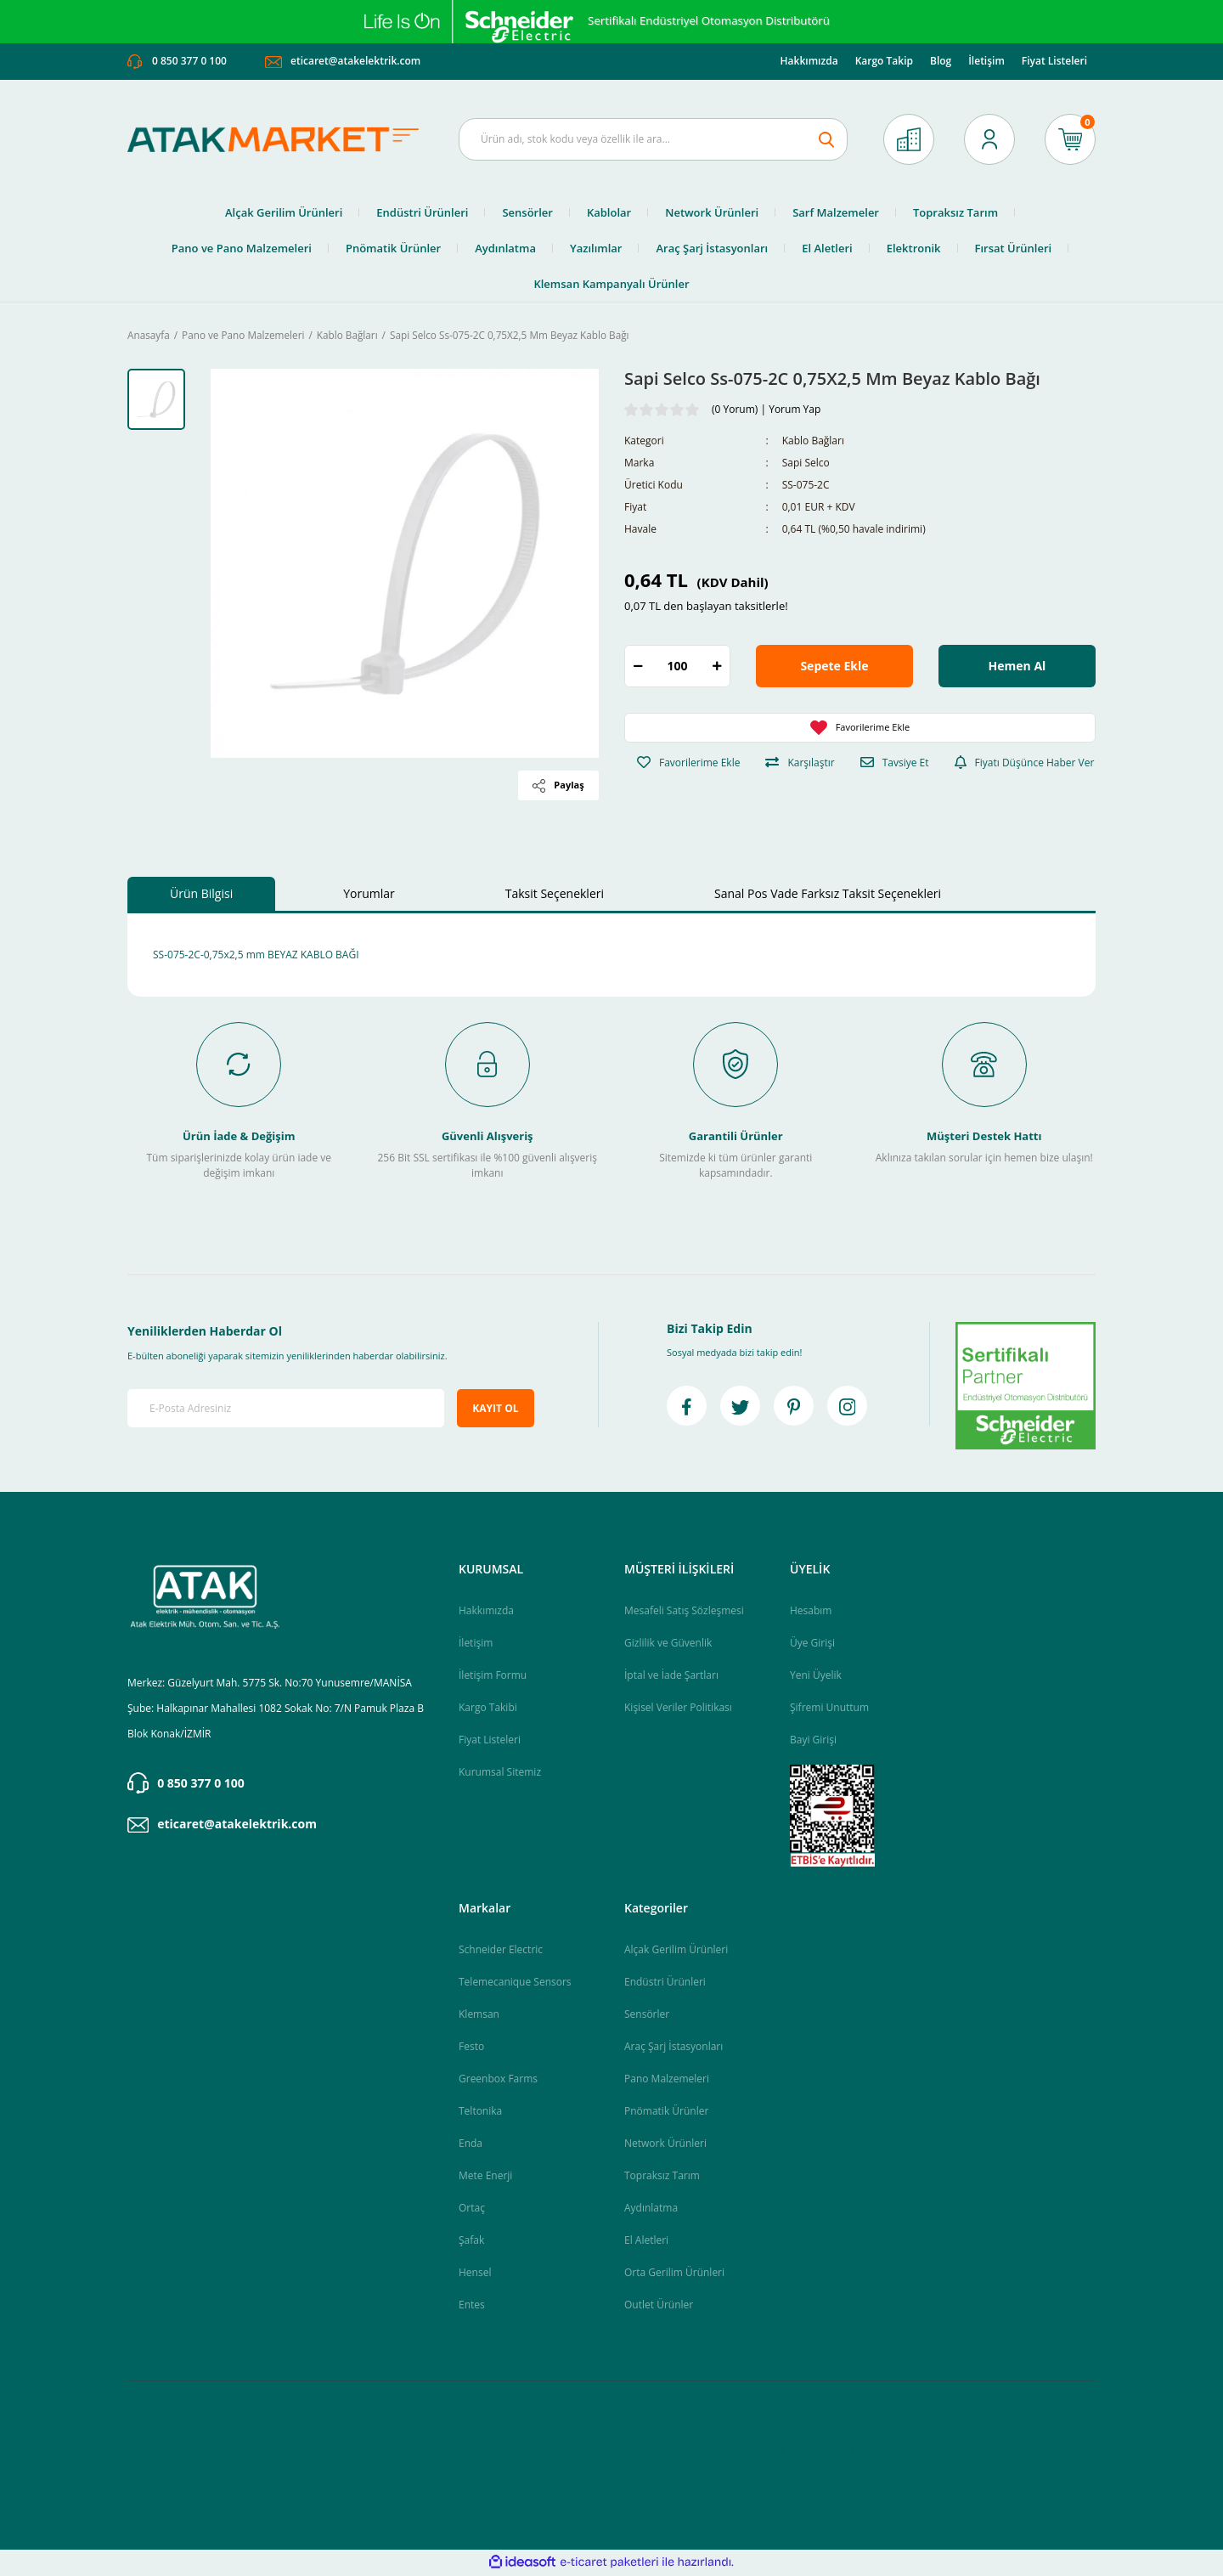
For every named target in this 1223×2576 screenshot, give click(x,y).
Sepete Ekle (834, 668)
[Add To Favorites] (860, 729)
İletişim (986, 62)
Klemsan (479, 2015)
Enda (470, 2145)
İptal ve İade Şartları (671, 1676)
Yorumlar (369, 896)
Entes (472, 2306)
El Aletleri (646, 2241)
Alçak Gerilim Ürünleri (676, 1951)
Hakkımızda (809, 62)
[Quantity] (677, 667)
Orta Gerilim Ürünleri (674, 2274)
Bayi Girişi (813, 1741)
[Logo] (280, 141)
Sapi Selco (806, 465)
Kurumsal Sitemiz (500, 1773)
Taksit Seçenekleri (554, 896)
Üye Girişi (812, 1644)
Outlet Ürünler (658, 2306)
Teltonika (480, 2112)
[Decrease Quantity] (638, 667)
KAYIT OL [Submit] (495, 1410)
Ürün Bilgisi (201, 896)
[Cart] (1070, 141)
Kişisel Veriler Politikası (678, 1709)
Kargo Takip (884, 62)
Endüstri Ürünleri (665, 1983)
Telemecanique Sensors (515, 1983)
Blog (940, 62)
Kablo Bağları (813, 443)
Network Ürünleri (665, 2145)
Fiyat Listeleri (1054, 62)
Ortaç (472, 2209)
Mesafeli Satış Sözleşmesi (684, 1612)
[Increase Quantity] (717, 667)
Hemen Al (1017, 668)
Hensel (475, 2274)
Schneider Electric (501, 1951)
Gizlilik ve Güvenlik (668, 1644)
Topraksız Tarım (662, 2177)
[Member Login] (989, 141)
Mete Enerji (485, 2177)
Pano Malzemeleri (666, 2080)
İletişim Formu (493, 1676)
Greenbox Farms (498, 2080)
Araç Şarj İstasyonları (673, 2048)
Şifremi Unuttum (829, 1709)
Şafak (471, 2241)
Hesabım (810, 1612)
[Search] (653, 141)
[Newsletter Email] (285, 1411)
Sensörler (646, 2015)
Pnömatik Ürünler (666, 2112)
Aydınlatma (651, 2209)
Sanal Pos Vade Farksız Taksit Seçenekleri (827, 896)
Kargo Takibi (488, 1709)
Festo (471, 2048)
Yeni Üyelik (816, 1676)
